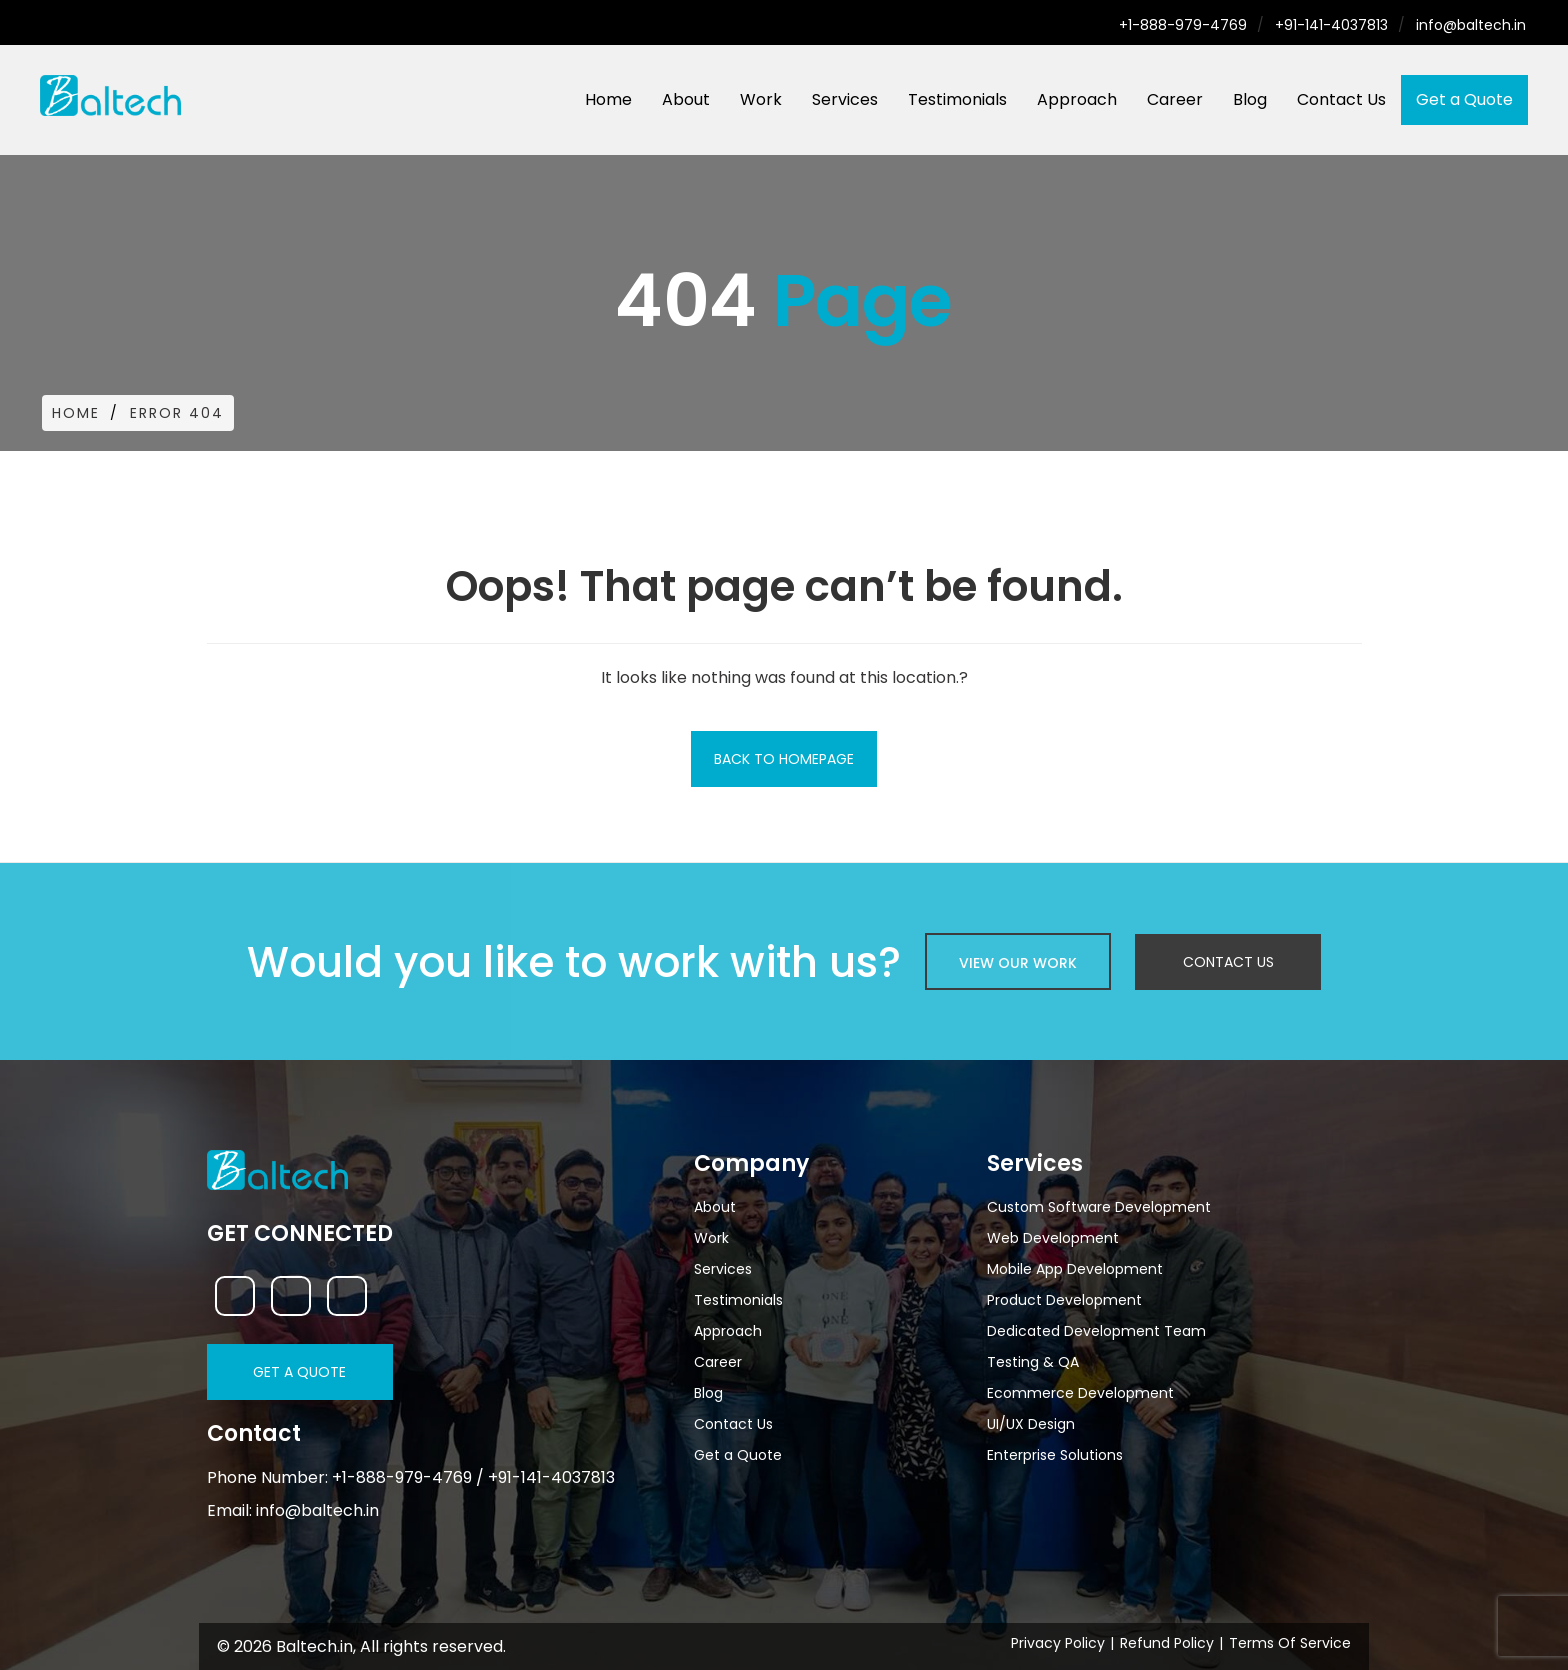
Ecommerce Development (1080, 1393)
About (686, 99)
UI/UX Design (1031, 1424)
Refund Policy (1167, 1643)
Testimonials (957, 99)
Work (761, 99)
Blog (1250, 99)
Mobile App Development (1075, 1269)
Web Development (1053, 1238)
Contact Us (1341, 99)
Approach (1077, 99)
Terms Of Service (1290, 1643)
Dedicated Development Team (1096, 1331)
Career (1175, 99)
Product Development (1064, 1300)
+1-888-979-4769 (1183, 25)
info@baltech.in (1471, 25)
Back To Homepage (784, 759)
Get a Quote (1464, 99)
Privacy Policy (1058, 1643)
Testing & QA (1033, 1362)
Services (845, 99)
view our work (1018, 963)
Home (608, 99)
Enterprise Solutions (1055, 1455)
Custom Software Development (1099, 1207)
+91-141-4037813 (1331, 25)
